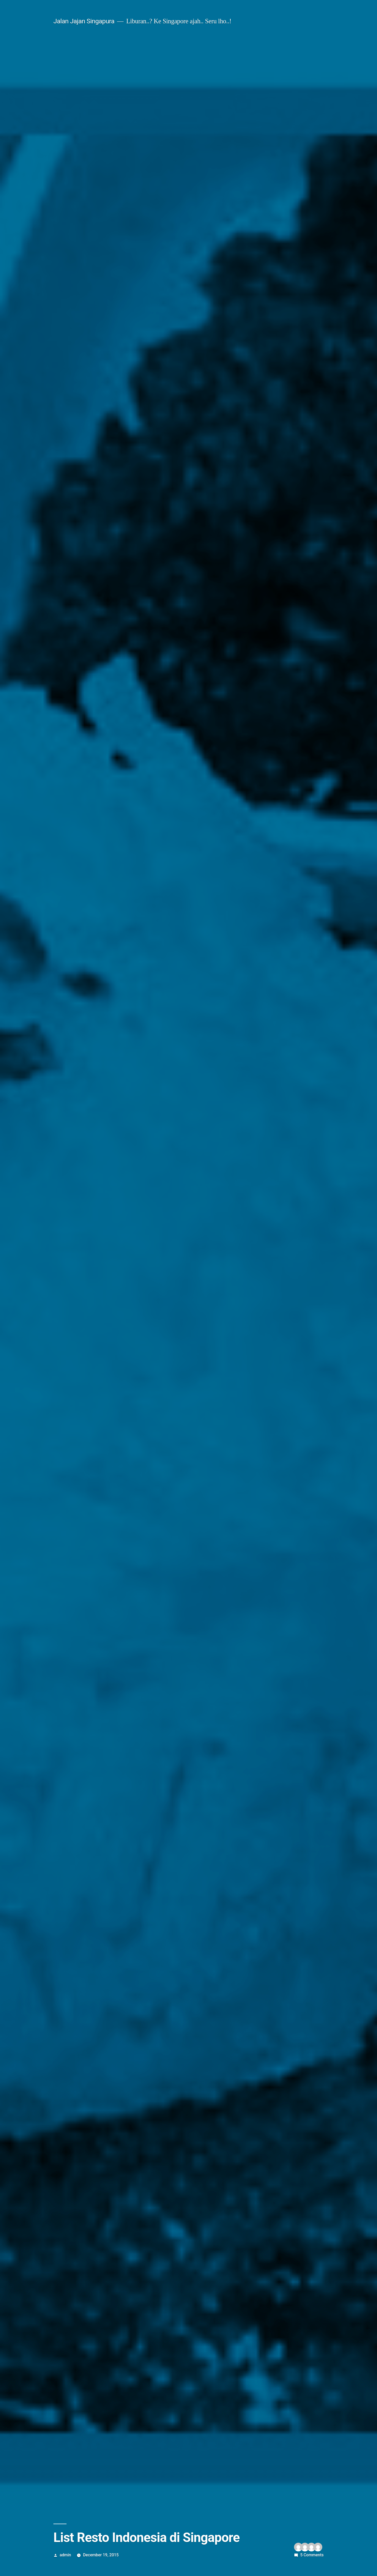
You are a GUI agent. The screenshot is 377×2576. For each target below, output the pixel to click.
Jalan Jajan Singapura (83, 21)
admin (65, 2554)
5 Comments (312, 2554)
